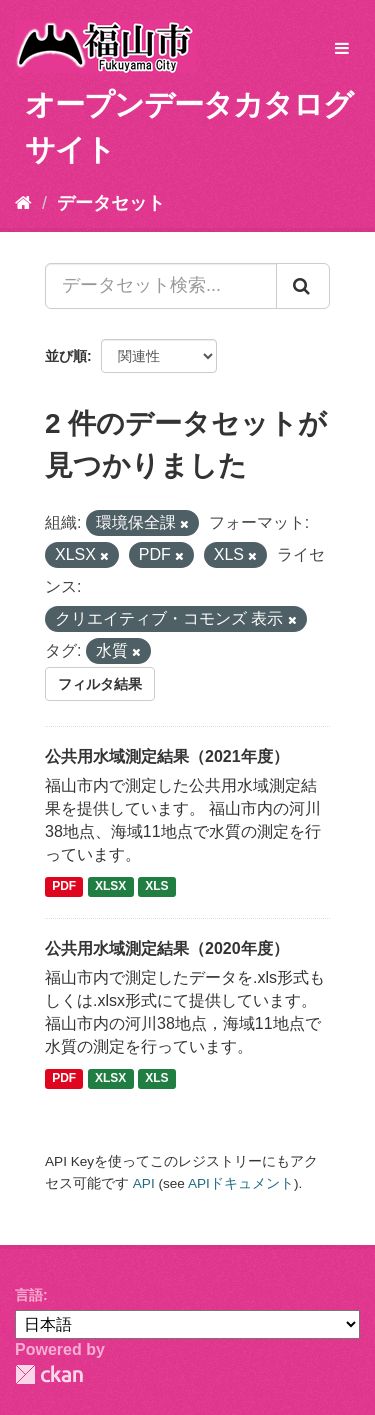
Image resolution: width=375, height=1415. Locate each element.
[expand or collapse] (342, 49)
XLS (156, 887)
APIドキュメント (241, 1183)
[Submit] (303, 286)
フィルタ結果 (100, 684)
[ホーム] (23, 203)
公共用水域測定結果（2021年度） (167, 756)
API (144, 1183)
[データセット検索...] (161, 286)
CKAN (49, 1374)
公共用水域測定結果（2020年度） (167, 948)
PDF (64, 887)
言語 (29, 1295)
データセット (111, 203)
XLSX (110, 887)
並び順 (66, 356)
